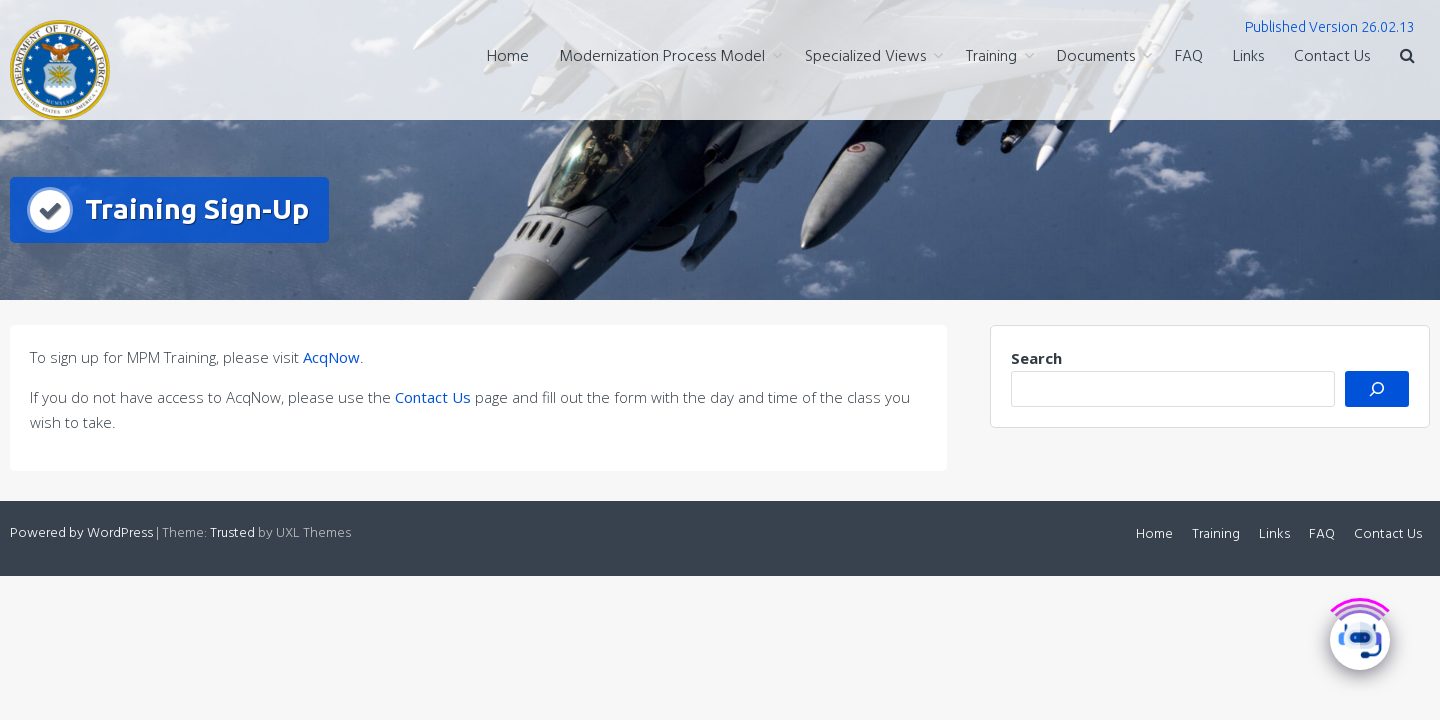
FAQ (1189, 57)
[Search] (1377, 389)
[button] (1407, 57)
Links (1248, 57)
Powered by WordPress (81, 533)
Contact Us (1332, 57)
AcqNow (331, 357)
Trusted (232, 533)
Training (991, 57)
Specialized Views (865, 57)
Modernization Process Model (662, 57)
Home (508, 57)
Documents (1096, 57)
